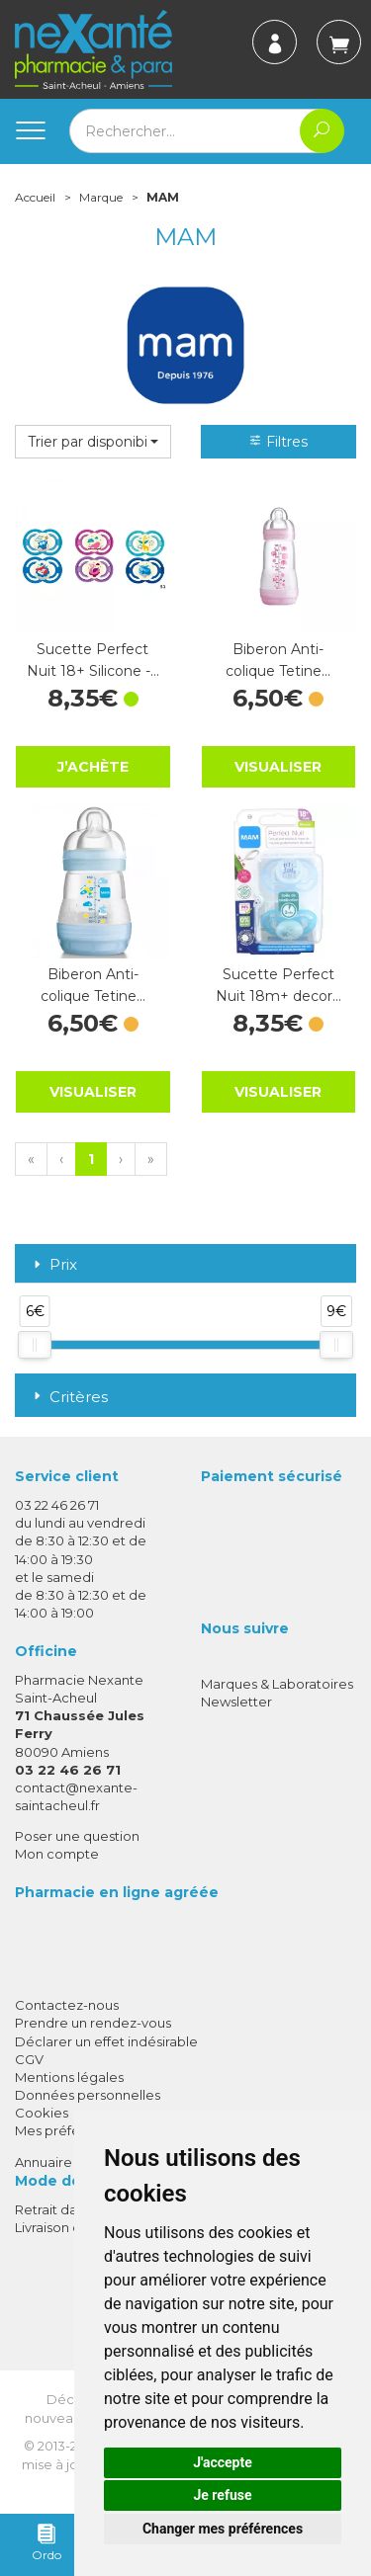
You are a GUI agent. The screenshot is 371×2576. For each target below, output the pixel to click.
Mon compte (57, 1854)
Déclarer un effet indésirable (106, 2041)
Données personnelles (87, 2095)
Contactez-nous (67, 2005)
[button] (93, 441)
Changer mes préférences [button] (222, 2528)
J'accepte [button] (222, 2462)
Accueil (35, 197)
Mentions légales (69, 2077)
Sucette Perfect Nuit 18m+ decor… (278, 985)
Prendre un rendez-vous (93, 2023)
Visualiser (278, 767)
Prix (53, 1265)
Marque (101, 197)
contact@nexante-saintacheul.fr (76, 1796)
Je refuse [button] (222, 2495)
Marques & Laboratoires (277, 1684)
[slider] (34, 1345)
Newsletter (236, 1701)
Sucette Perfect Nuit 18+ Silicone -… (93, 660)
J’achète (93, 766)
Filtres (278, 442)
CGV (29, 2059)
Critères (69, 1396)
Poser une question (77, 1836)
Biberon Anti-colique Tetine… (278, 660)
